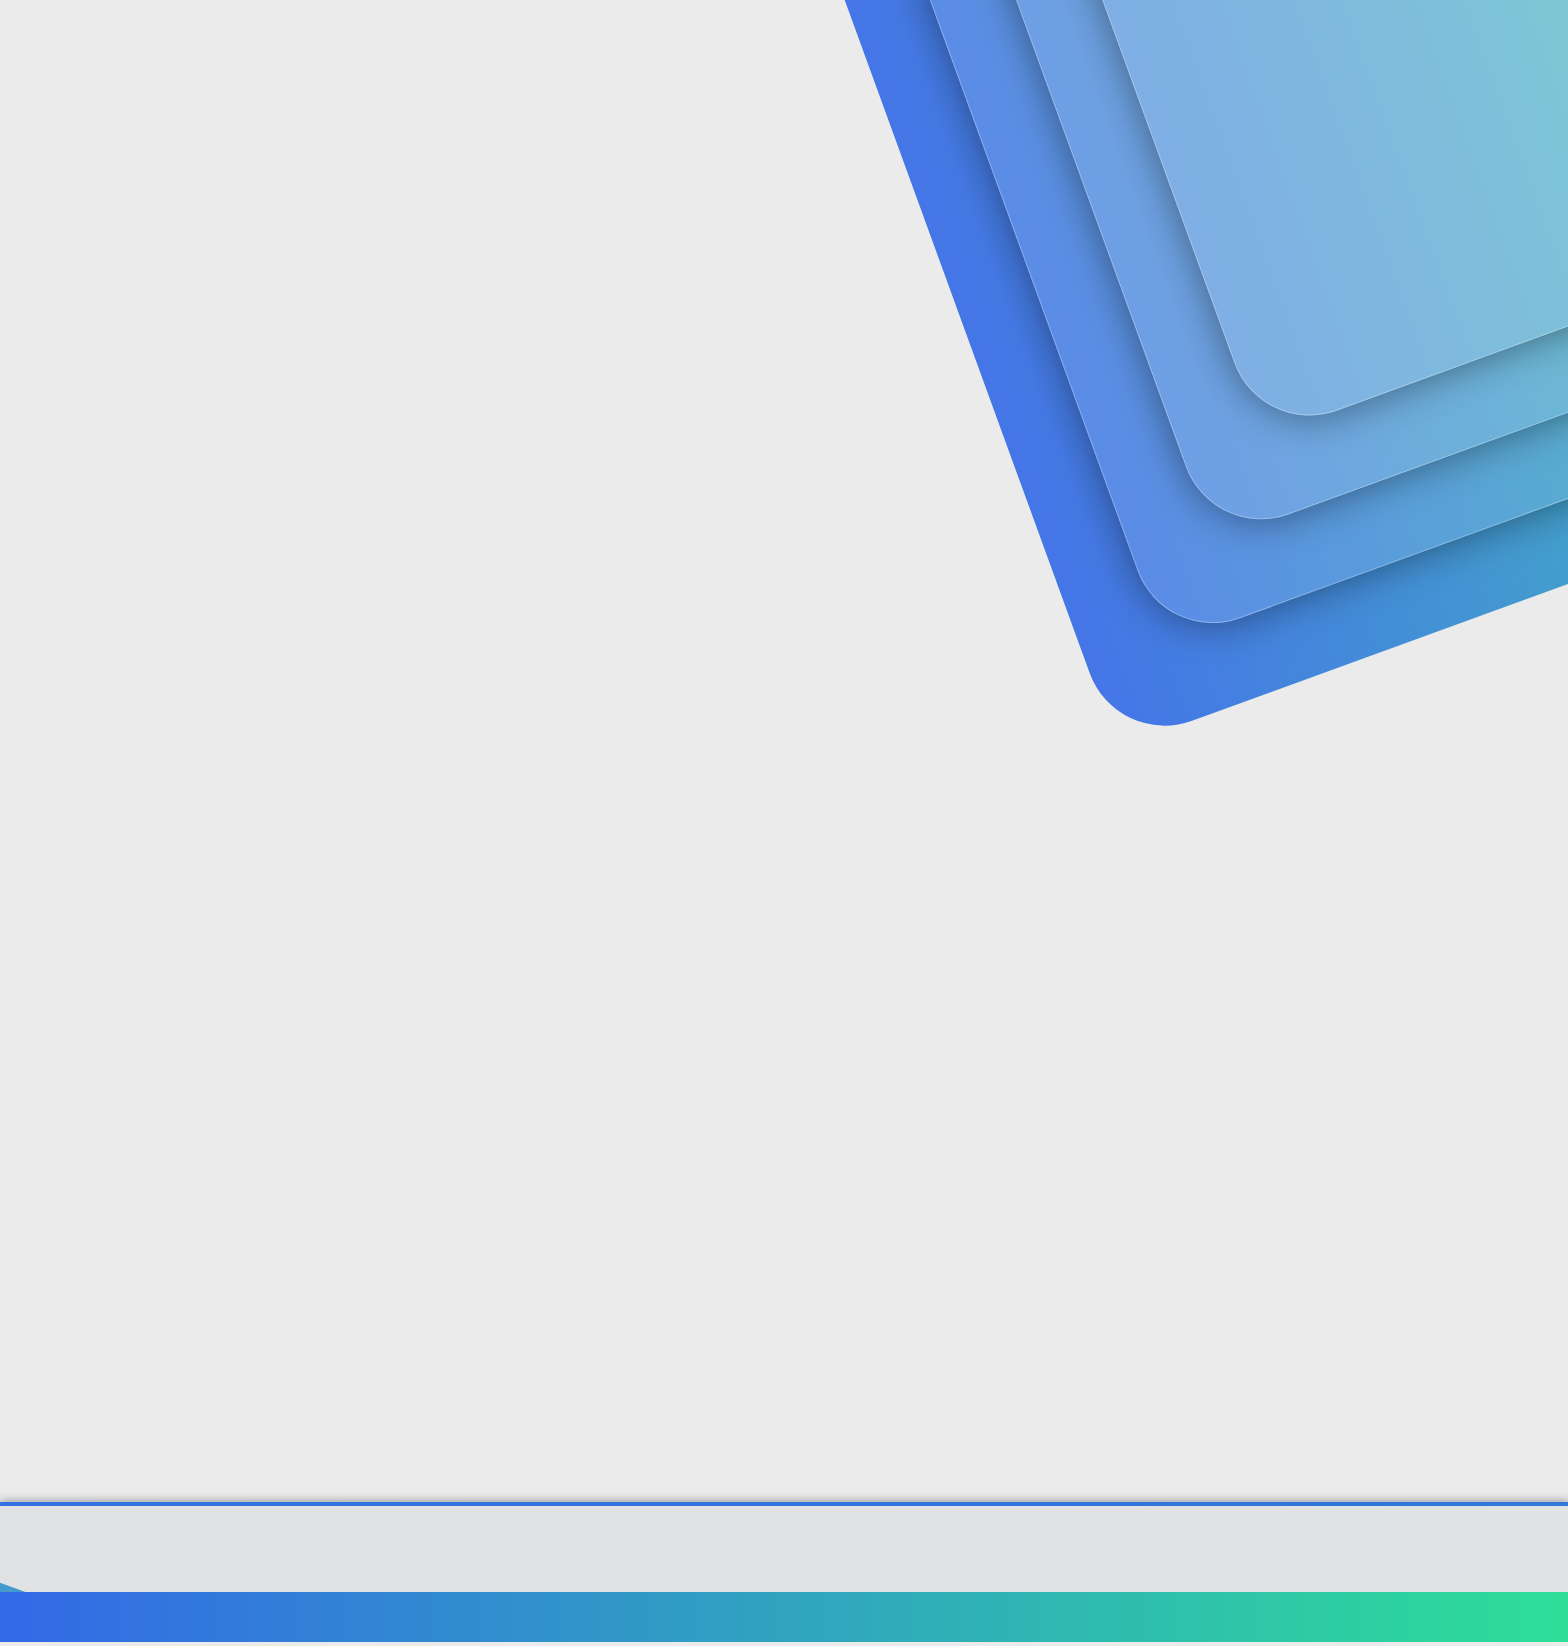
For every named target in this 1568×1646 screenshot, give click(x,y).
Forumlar (478, 40)
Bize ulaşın (1001, 1620)
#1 (1452, 503)
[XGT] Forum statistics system (784, 1577)
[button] (542, 40)
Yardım (1331, 1620)
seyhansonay (150, 462)
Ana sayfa (1403, 1620)
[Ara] (1023, 40)
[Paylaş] (1426, 504)
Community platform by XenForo (784, 1562)
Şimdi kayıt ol (1384, 155)
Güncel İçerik (617, 40)
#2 (1451, 768)
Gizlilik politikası (1238, 1620)
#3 (1452, 1055)
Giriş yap (1244, 155)
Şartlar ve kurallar (1111, 1620)
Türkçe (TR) (148, 1620)
